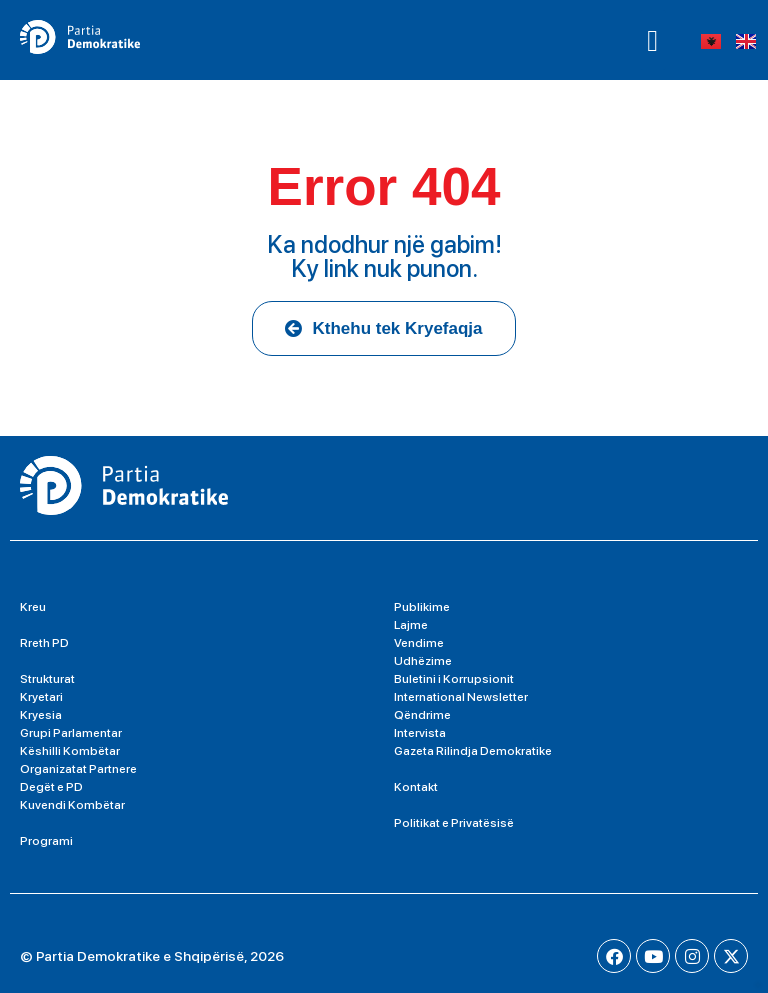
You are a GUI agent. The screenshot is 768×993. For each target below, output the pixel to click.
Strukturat (47, 679)
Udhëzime (423, 661)
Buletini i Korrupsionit (454, 679)
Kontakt (416, 787)
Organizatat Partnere (78, 769)
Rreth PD (44, 643)
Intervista (420, 733)
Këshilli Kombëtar (70, 751)
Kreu (33, 607)
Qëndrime (422, 715)
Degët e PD (51, 787)
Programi (46, 841)
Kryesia (41, 715)
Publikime (422, 607)
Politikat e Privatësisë (454, 823)
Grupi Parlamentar (71, 733)
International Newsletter (461, 697)
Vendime (419, 643)
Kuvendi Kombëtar (72, 805)
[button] (653, 40)
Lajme (411, 625)
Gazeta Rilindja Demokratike (473, 751)
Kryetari (41, 697)
